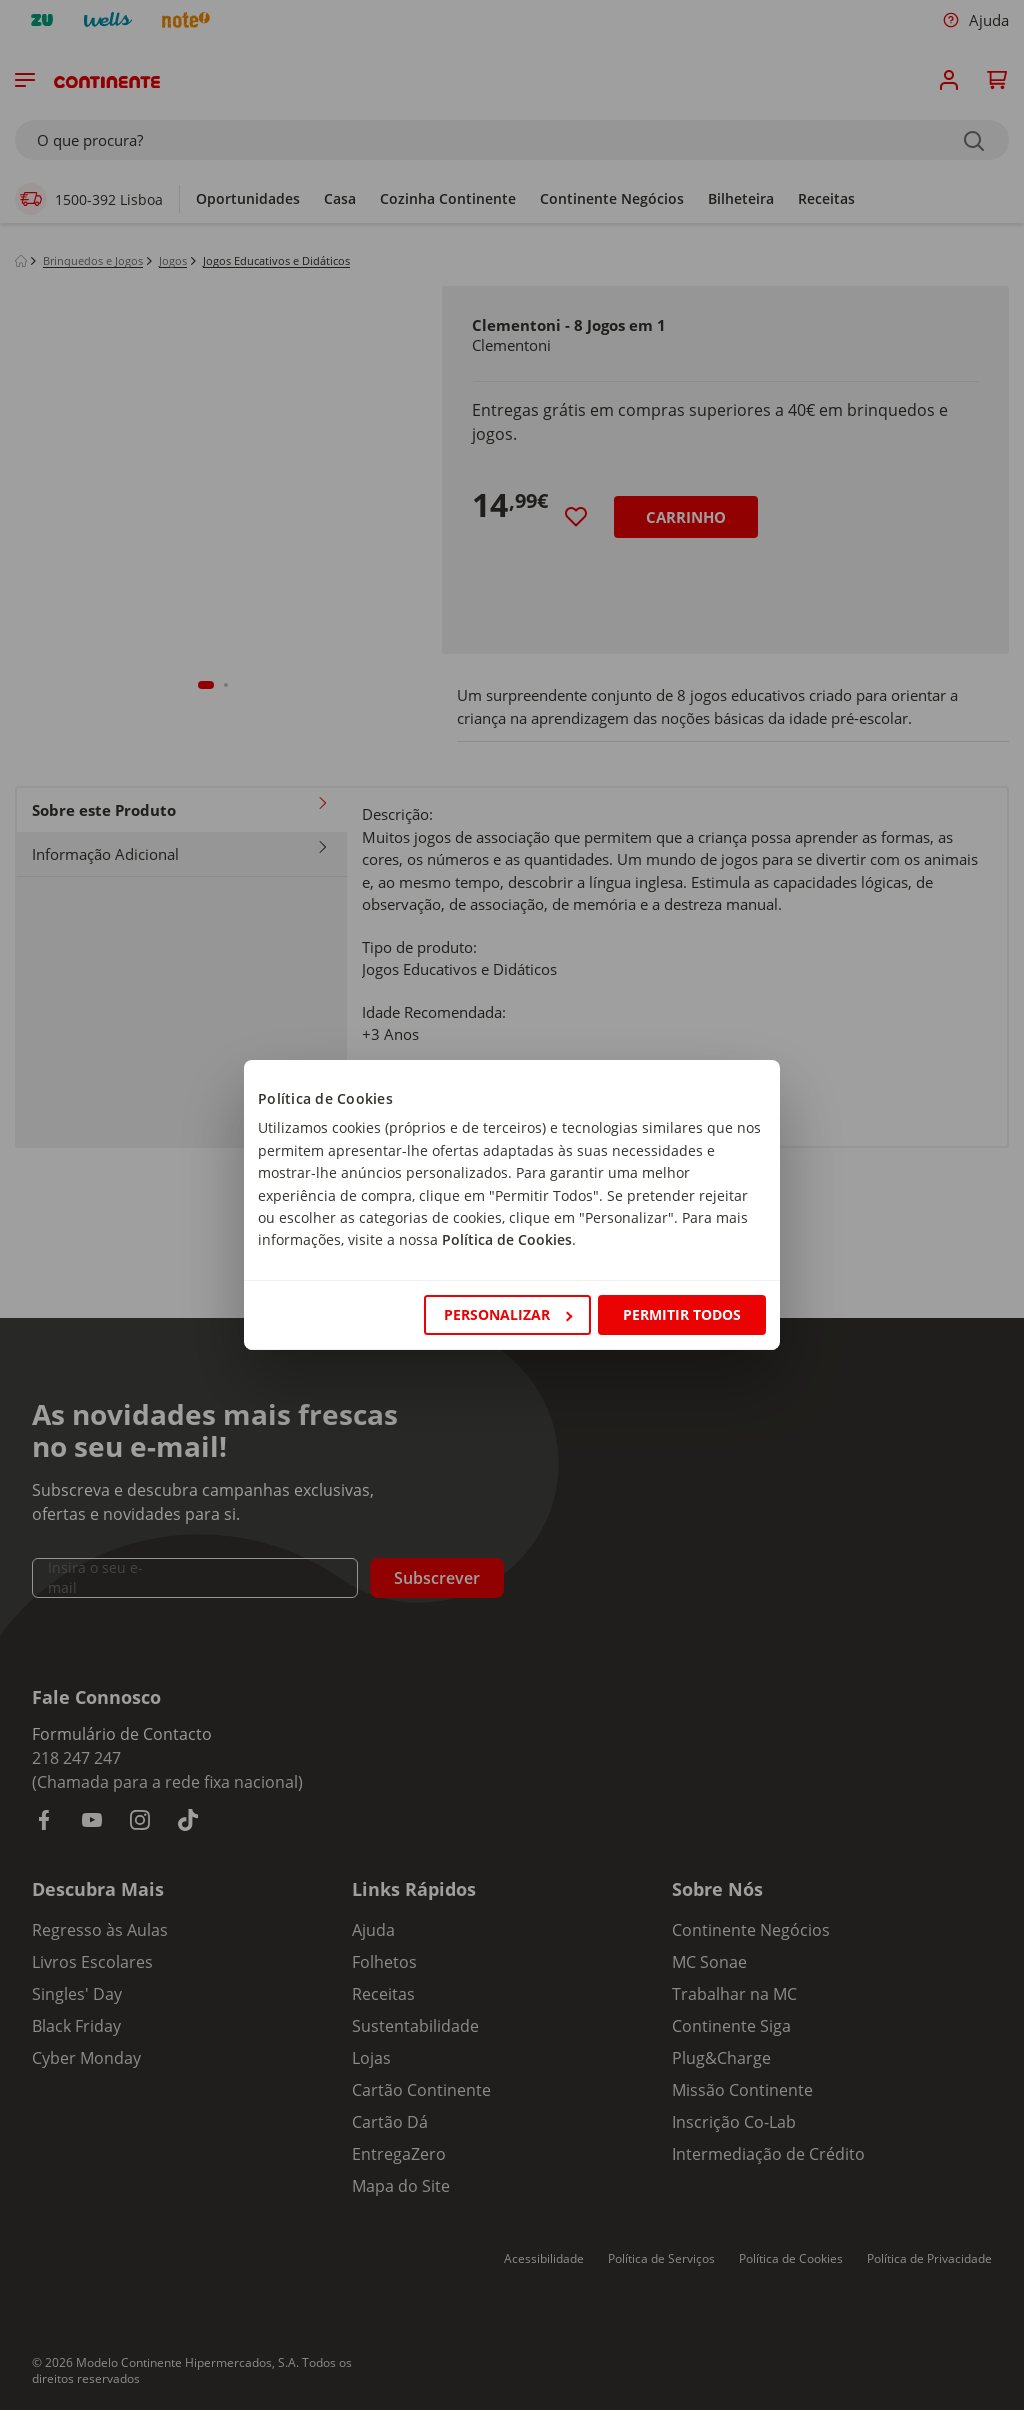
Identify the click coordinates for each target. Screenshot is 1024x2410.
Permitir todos (682, 1314)
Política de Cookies (507, 1239)
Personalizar (508, 1314)
